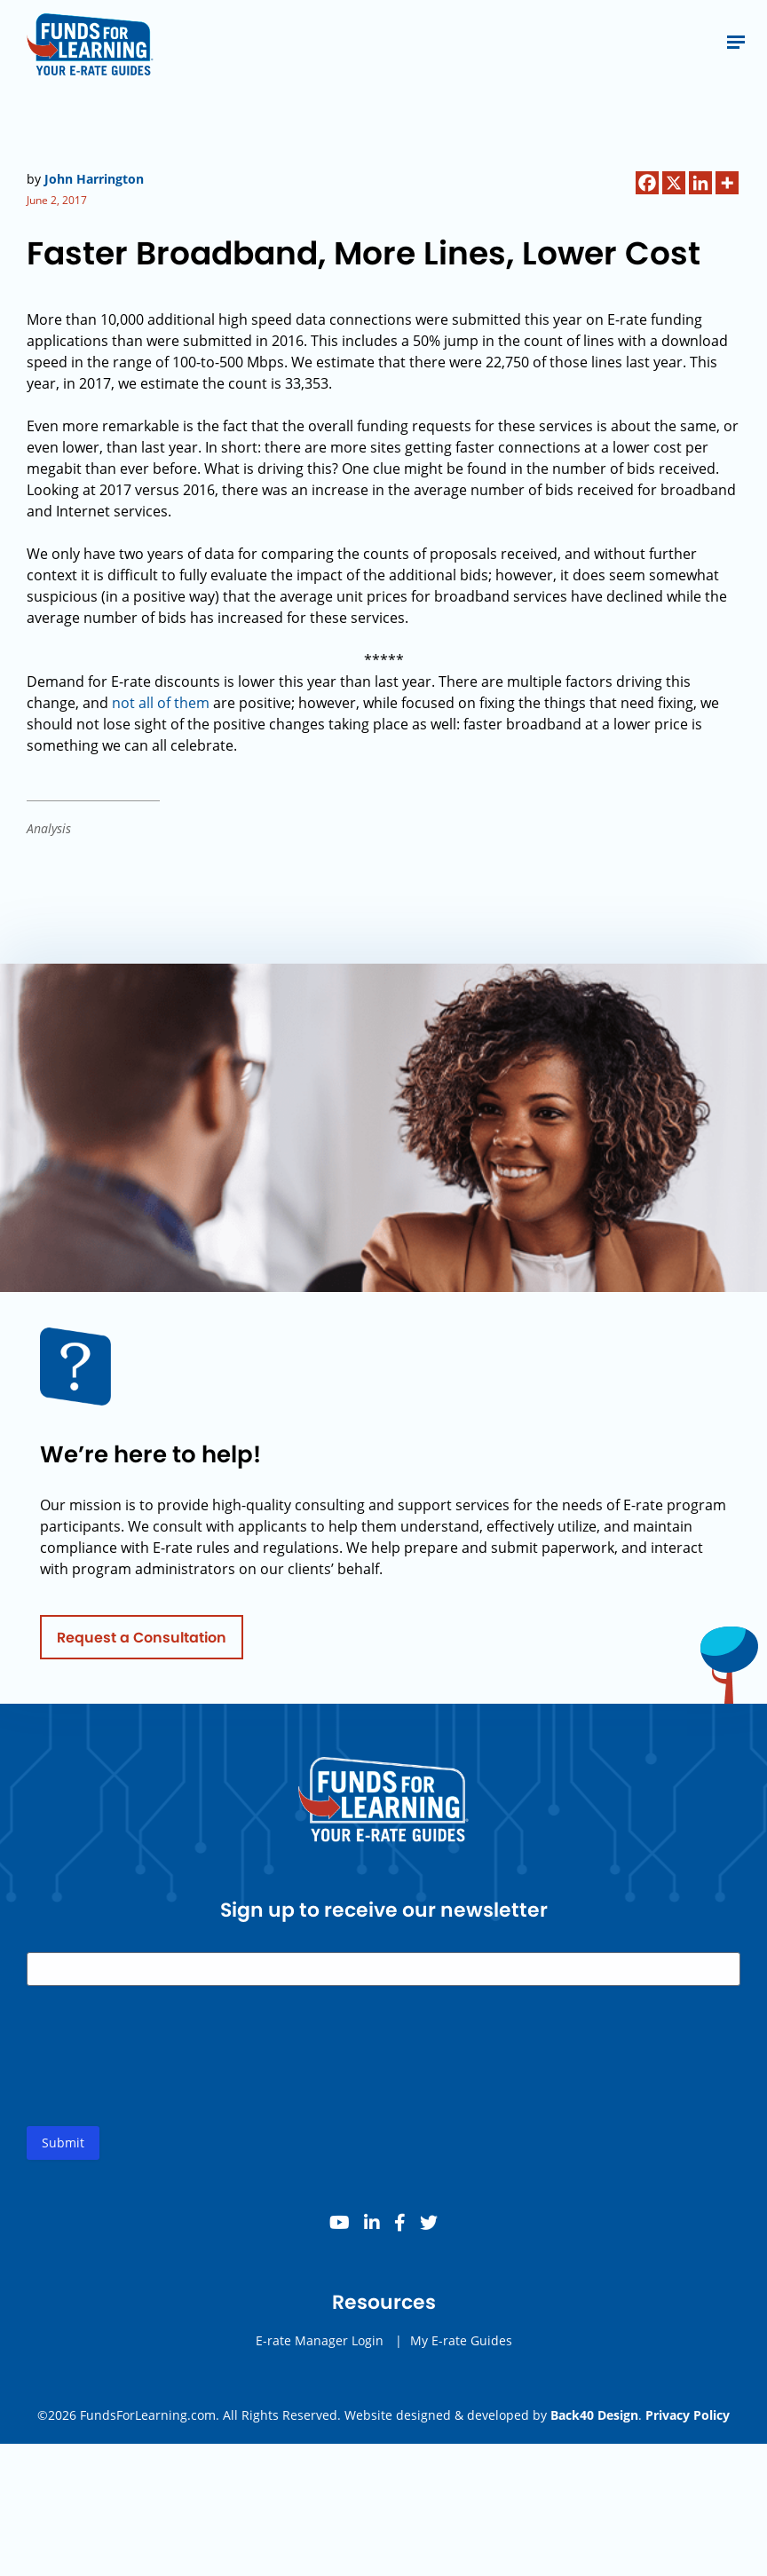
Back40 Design (594, 2415)
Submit (63, 2149)
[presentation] (162, 2077)
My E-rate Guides (461, 2347)
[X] (673, 182)
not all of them (161, 703)
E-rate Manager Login (320, 2347)
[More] (727, 182)
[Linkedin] (700, 182)
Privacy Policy (687, 2415)
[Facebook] (647, 182)
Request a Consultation (141, 1644)
